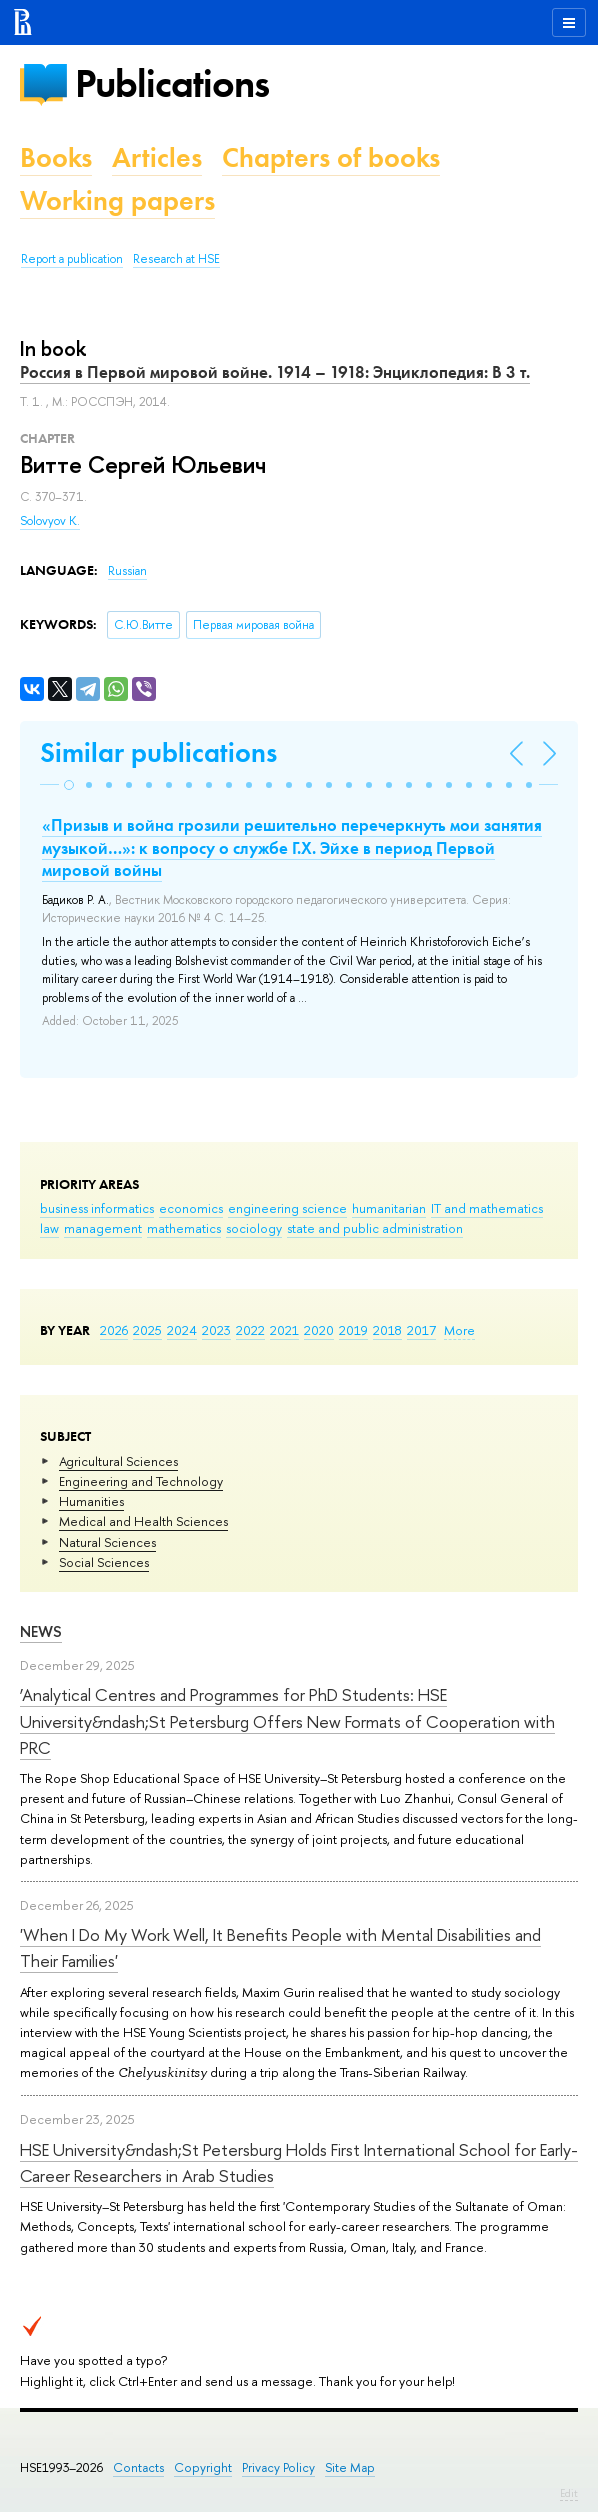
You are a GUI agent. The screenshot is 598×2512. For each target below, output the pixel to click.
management (103, 1228)
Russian (127, 571)
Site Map (350, 2467)
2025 (147, 1330)
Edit (569, 2493)
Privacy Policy (278, 2467)
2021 (284, 1330)
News (41, 1631)
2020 (319, 1330)
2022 (250, 1330)
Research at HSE (176, 259)
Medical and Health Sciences (143, 1521)
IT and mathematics (487, 1208)
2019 (353, 1330)
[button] (69, 785)
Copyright (203, 2467)
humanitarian (389, 1208)
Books (56, 157)
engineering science (287, 1208)
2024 (182, 1330)
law (49, 1228)
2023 (216, 1330)
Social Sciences (104, 1562)
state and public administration (375, 1228)
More (459, 1330)
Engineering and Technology (141, 1481)
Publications (172, 83)
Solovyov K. (50, 521)
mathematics (184, 1228)
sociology (254, 1228)
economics (191, 1208)
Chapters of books (331, 157)
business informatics (97, 1208)
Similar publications (158, 752)
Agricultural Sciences (118, 1461)
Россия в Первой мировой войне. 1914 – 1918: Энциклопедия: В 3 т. (275, 372)
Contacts (138, 2467)
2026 (114, 1330)
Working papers (117, 200)
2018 (387, 1330)
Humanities (91, 1501)
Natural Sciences (107, 1542)
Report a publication (72, 259)
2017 (421, 1330)
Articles (157, 157)
